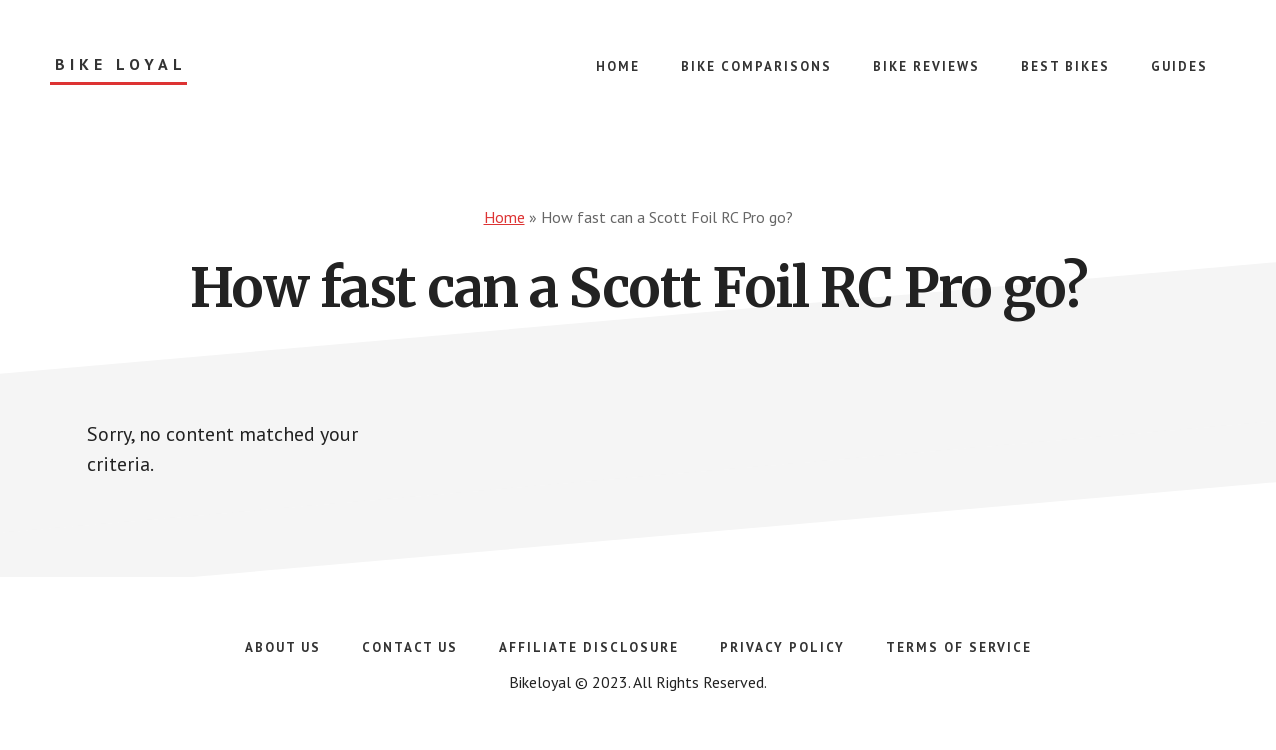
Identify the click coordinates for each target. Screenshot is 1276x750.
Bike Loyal (121, 64)
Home (504, 217)
